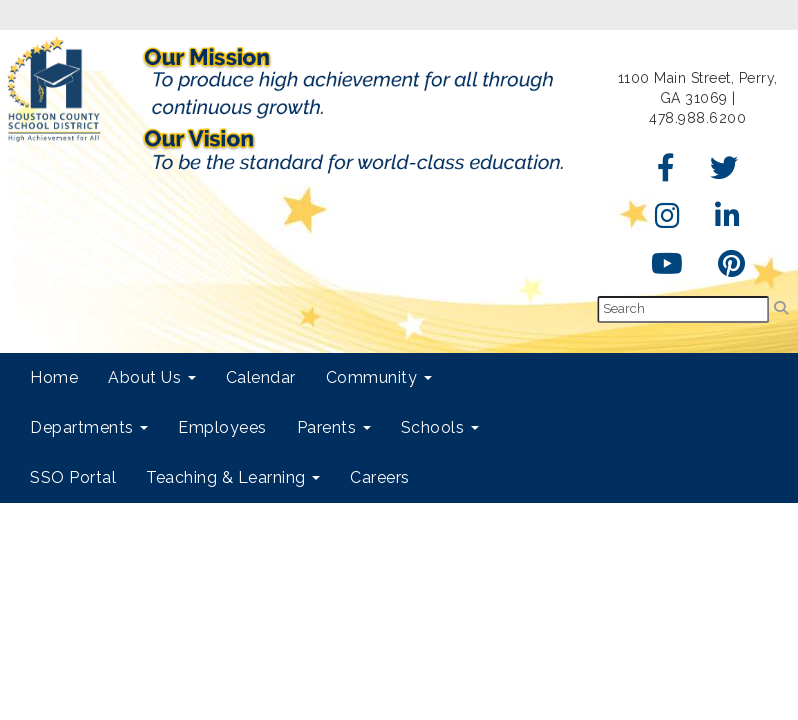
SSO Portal (73, 477)
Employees (222, 427)
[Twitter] (724, 173)
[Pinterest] (732, 269)
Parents (334, 427)
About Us (152, 377)
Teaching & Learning (233, 477)
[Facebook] (666, 173)
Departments (89, 427)
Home (54, 377)
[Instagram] (668, 221)
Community (379, 377)
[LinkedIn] (728, 221)
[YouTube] (667, 269)
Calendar (261, 377)
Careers (380, 477)
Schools (440, 427)
